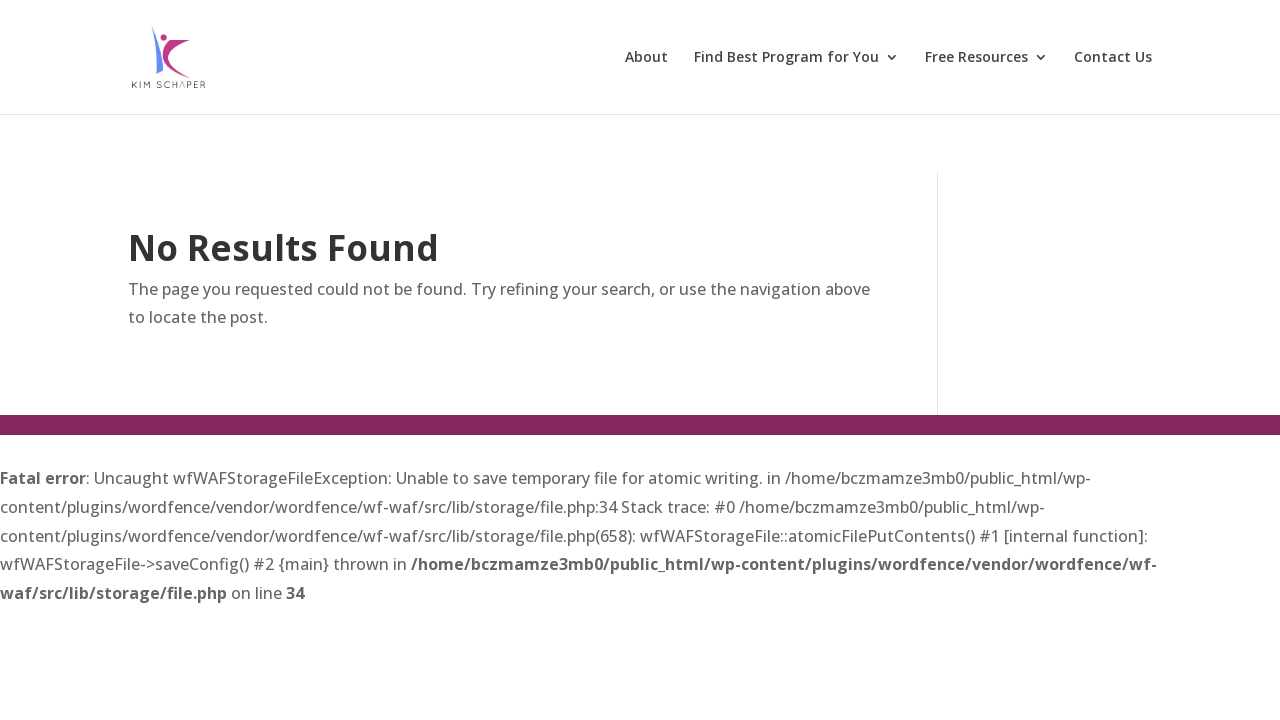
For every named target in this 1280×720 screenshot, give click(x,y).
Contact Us (1113, 58)
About (646, 58)
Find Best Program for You (786, 58)
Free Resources (976, 58)
